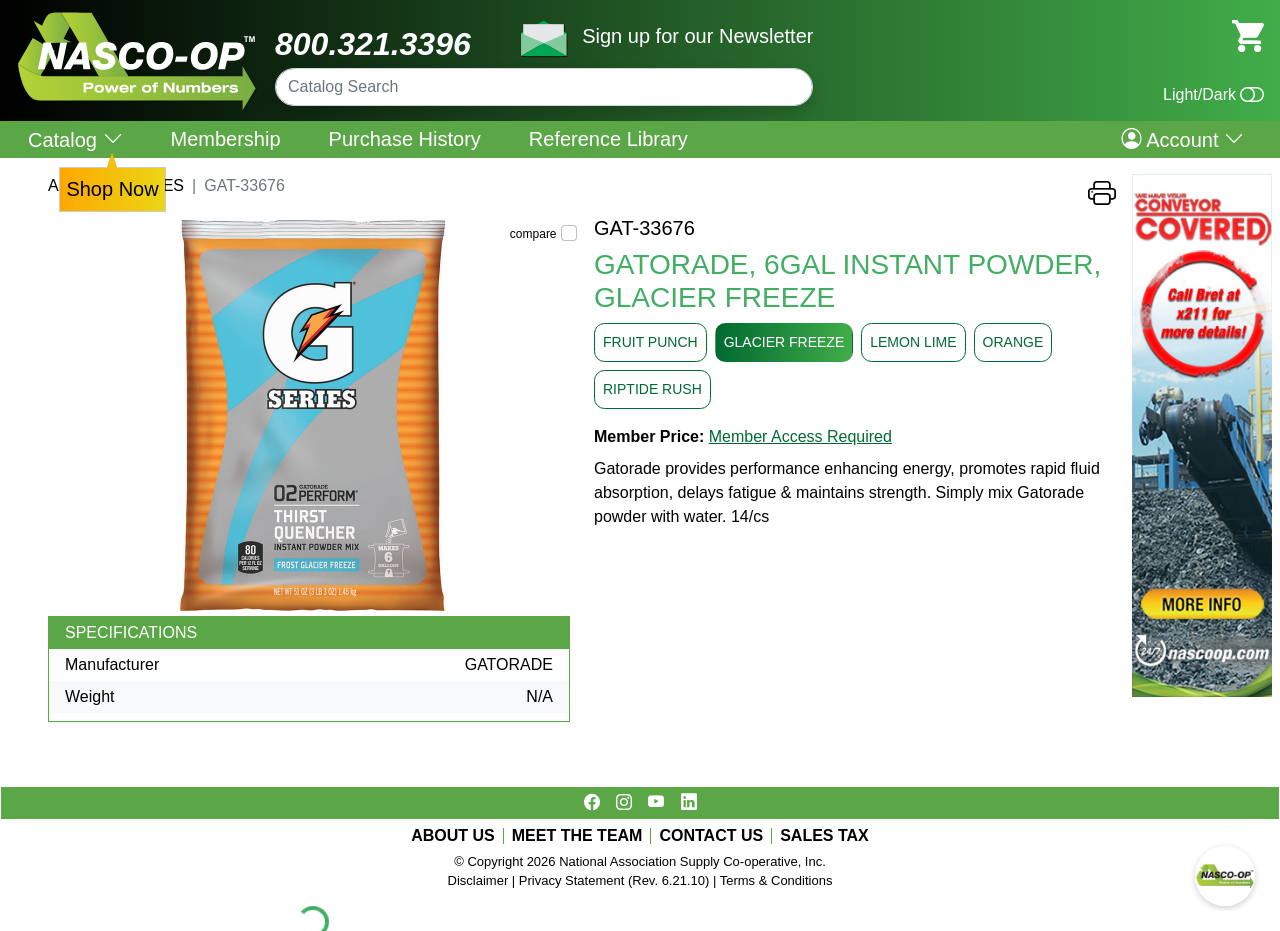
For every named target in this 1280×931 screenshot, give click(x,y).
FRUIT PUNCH (650, 342)
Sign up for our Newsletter (697, 36)
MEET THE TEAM (577, 836)
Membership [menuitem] (226, 139)
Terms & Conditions (776, 880)
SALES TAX (824, 836)
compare (533, 234)
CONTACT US (711, 836)
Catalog (75, 139)
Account (1182, 139)
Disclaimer (478, 880)
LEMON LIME (913, 342)
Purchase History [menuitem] (405, 139)
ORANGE (1013, 342)
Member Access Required (800, 436)
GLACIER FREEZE (784, 342)
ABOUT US (453, 836)
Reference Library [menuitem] (608, 139)
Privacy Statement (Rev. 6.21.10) (614, 880)
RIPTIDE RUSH (652, 389)
